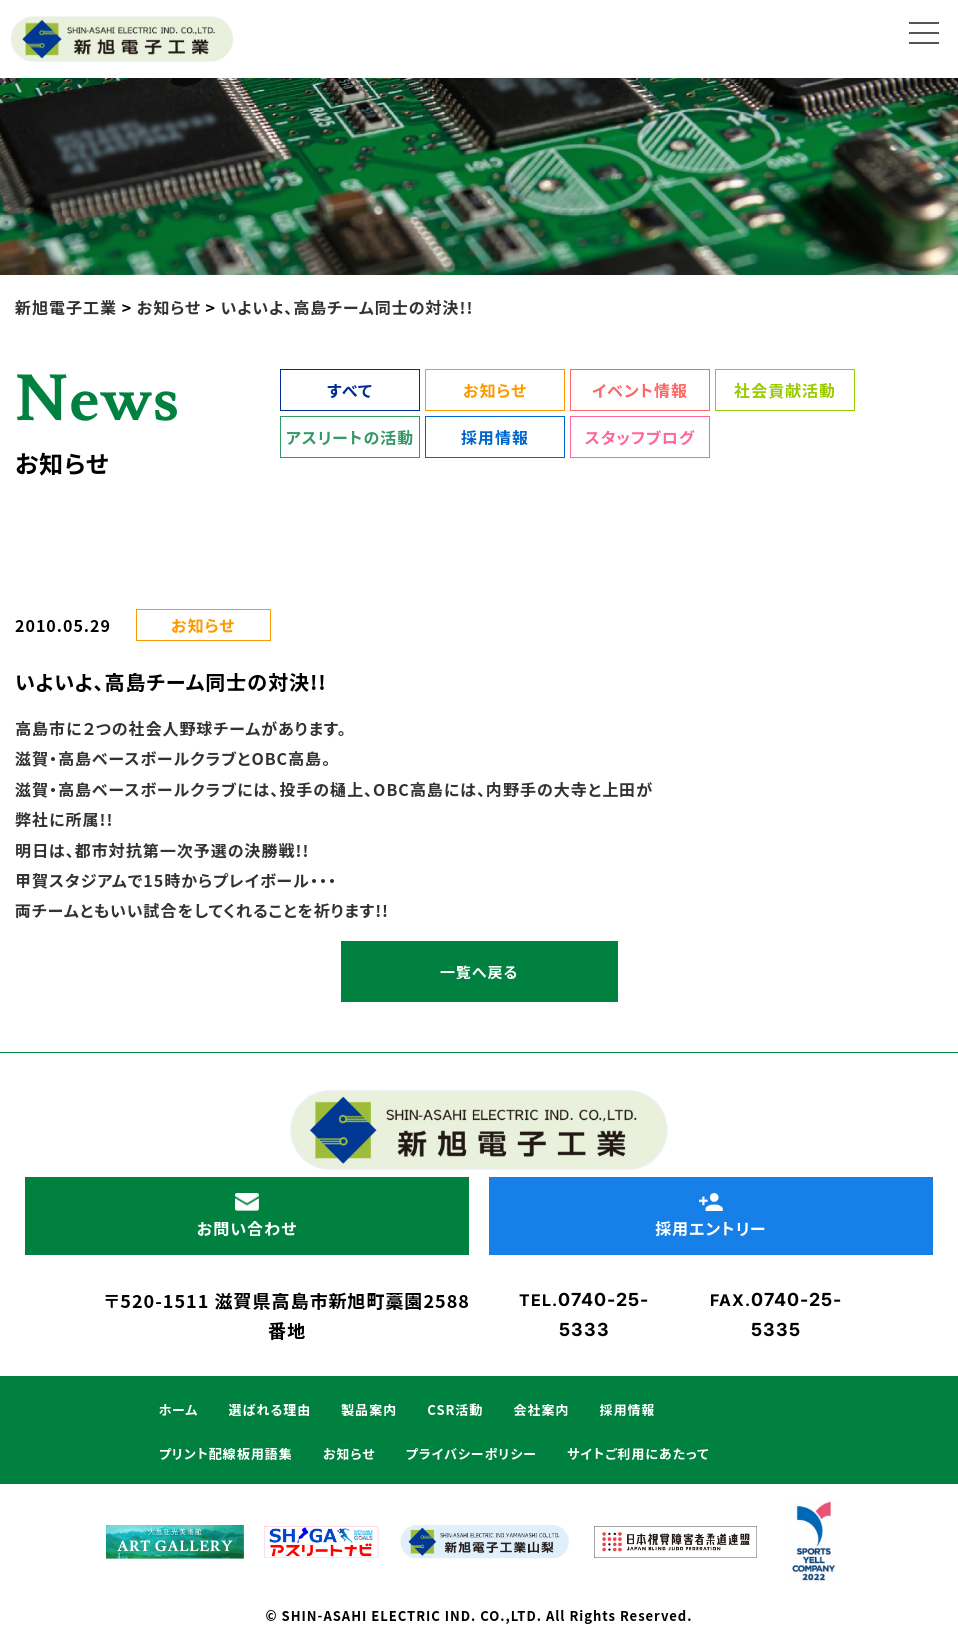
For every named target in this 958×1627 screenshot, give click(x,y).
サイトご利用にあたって (638, 1453)
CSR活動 (455, 1409)
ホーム (179, 1409)
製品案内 (369, 1409)
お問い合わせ (247, 1216)
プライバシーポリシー (471, 1453)
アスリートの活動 (350, 437)
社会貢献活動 (785, 390)
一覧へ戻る (479, 971)
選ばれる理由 (269, 1409)
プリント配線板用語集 (226, 1453)
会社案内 (541, 1409)
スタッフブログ (640, 437)
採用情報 (495, 437)
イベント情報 (640, 390)
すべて (349, 390)
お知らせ (495, 390)
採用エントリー (711, 1216)
